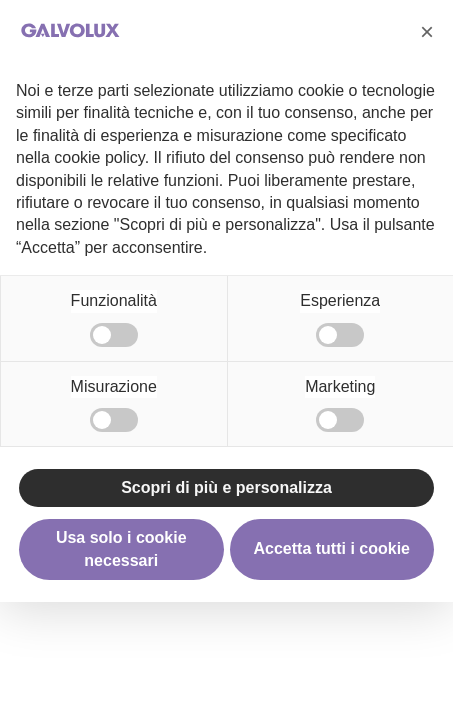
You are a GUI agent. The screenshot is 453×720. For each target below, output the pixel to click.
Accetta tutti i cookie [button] (332, 548)
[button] (427, 32)
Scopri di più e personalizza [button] (226, 487)
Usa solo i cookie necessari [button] (121, 548)
